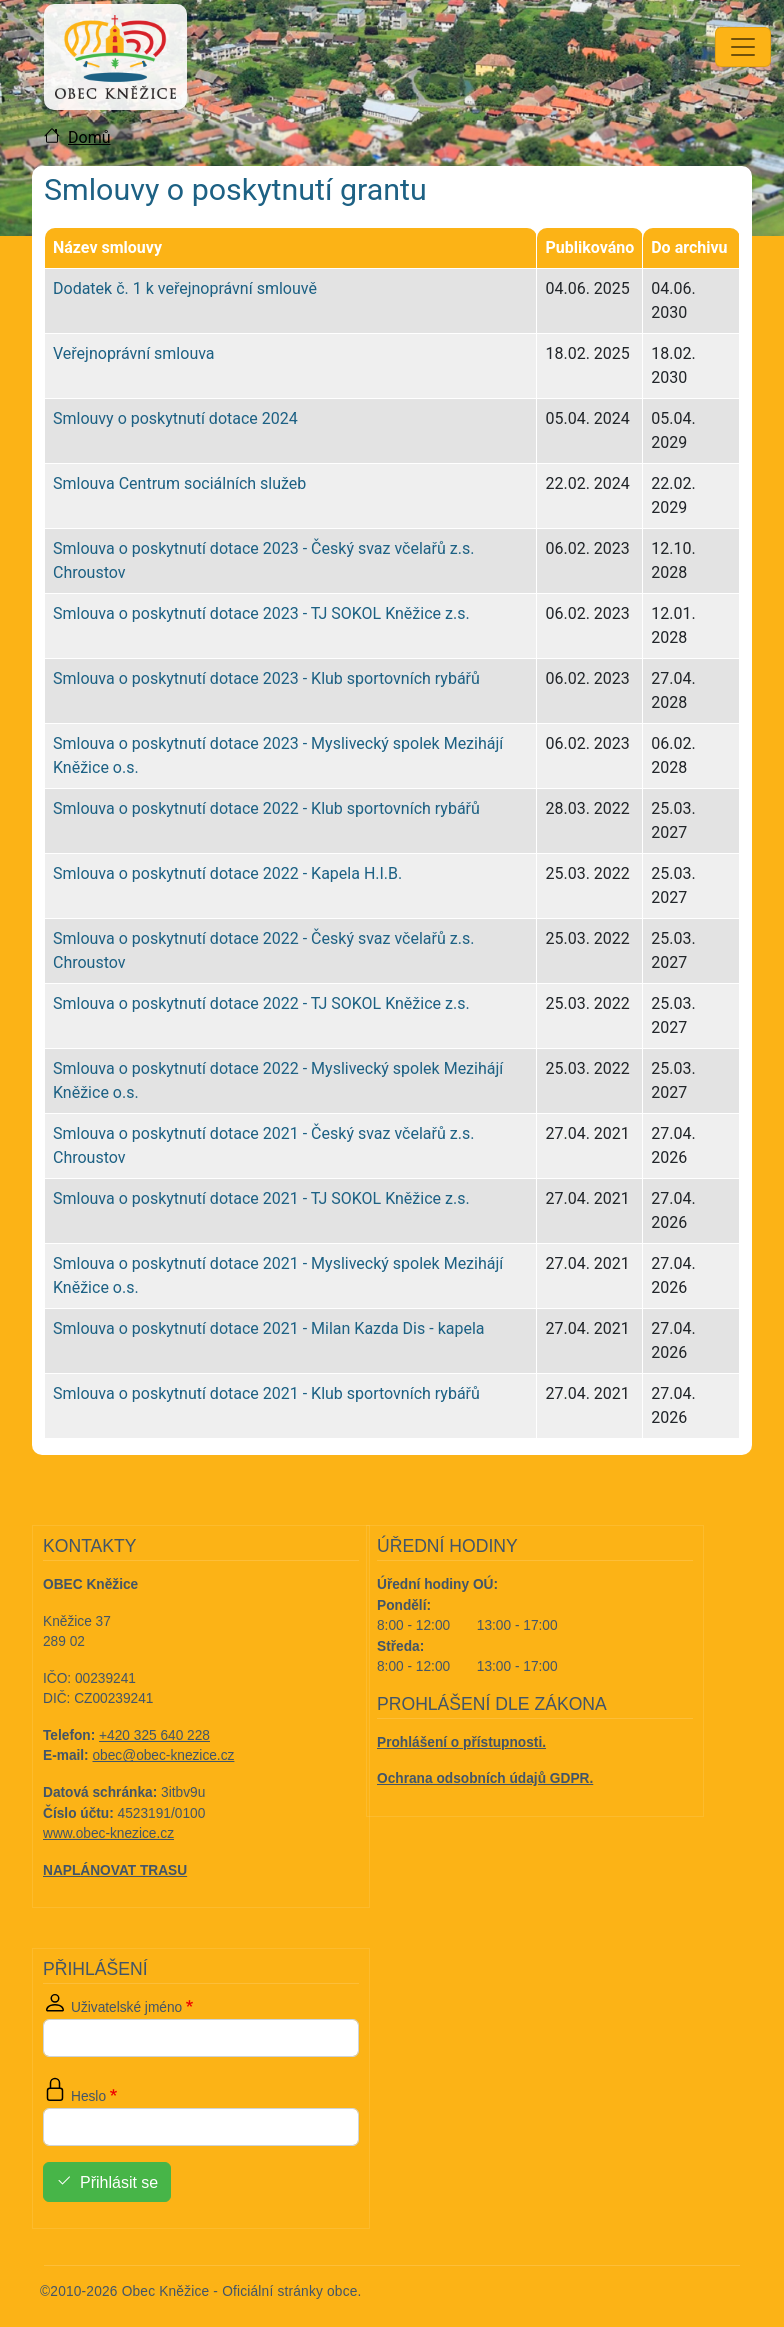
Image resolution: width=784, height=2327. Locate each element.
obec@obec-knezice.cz (164, 1755)
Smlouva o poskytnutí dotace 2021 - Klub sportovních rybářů (266, 1393)
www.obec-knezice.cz (108, 1833)
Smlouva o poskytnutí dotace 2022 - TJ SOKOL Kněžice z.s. (261, 1003)
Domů (89, 137)
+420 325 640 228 (154, 1735)
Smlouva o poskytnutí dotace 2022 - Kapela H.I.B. (227, 873)
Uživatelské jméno (126, 2007)
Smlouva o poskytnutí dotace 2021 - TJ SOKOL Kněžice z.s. (261, 1198)
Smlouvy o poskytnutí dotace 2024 (175, 418)
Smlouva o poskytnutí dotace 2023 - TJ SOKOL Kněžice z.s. (261, 613)
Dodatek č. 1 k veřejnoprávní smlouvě (185, 288)
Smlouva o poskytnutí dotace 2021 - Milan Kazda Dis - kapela (269, 1328)
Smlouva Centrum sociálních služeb (179, 483)
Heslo (88, 2096)
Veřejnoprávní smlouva (134, 353)
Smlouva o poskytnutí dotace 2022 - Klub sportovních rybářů (266, 808)
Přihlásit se (119, 2182)
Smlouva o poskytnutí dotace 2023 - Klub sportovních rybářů (266, 678)
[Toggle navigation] (743, 47)
